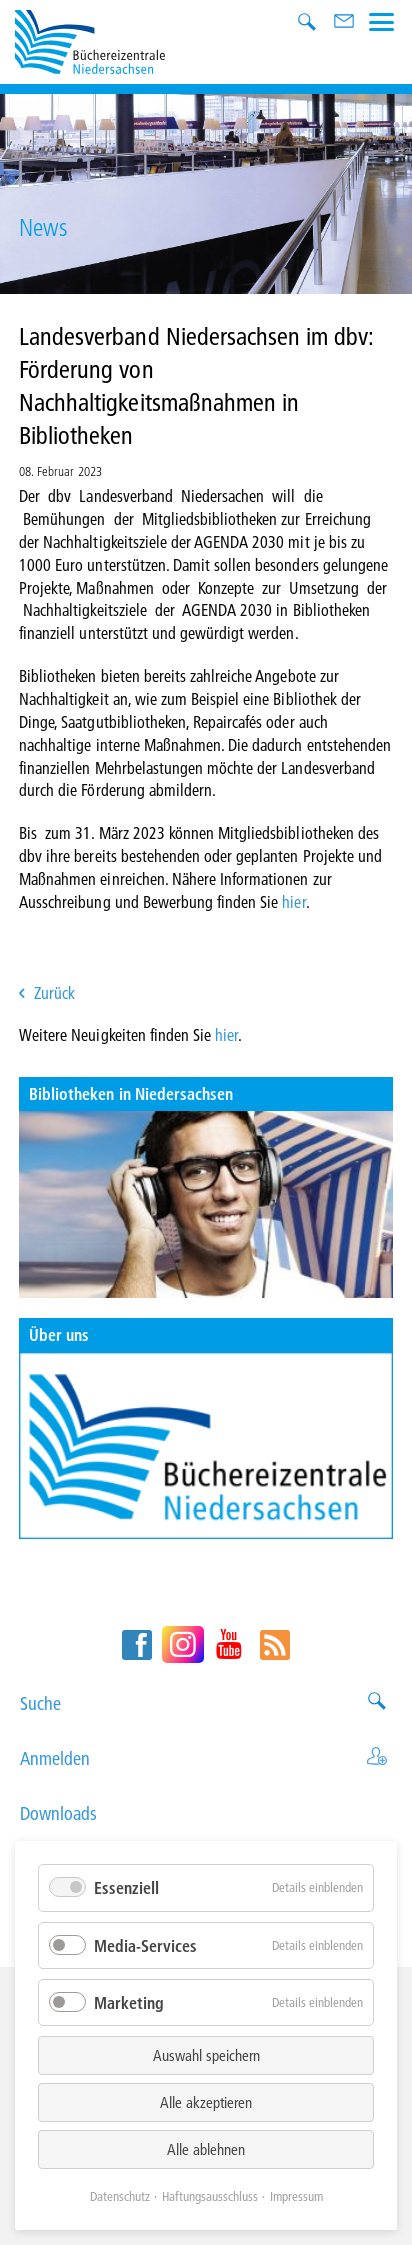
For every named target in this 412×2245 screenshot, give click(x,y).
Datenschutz (120, 2196)
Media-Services (145, 1945)
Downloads (206, 1813)
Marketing (129, 2002)
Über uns (59, 1334)
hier (293, 901)
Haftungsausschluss (210, 2196)
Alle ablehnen (206, 2149)
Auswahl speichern (206, 2055)
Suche (206, 1703)
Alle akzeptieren (206, 2102)
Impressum (296, 2196)
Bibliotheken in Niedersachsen (131, 1093)
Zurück (54, 992)
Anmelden (206, 1758)
